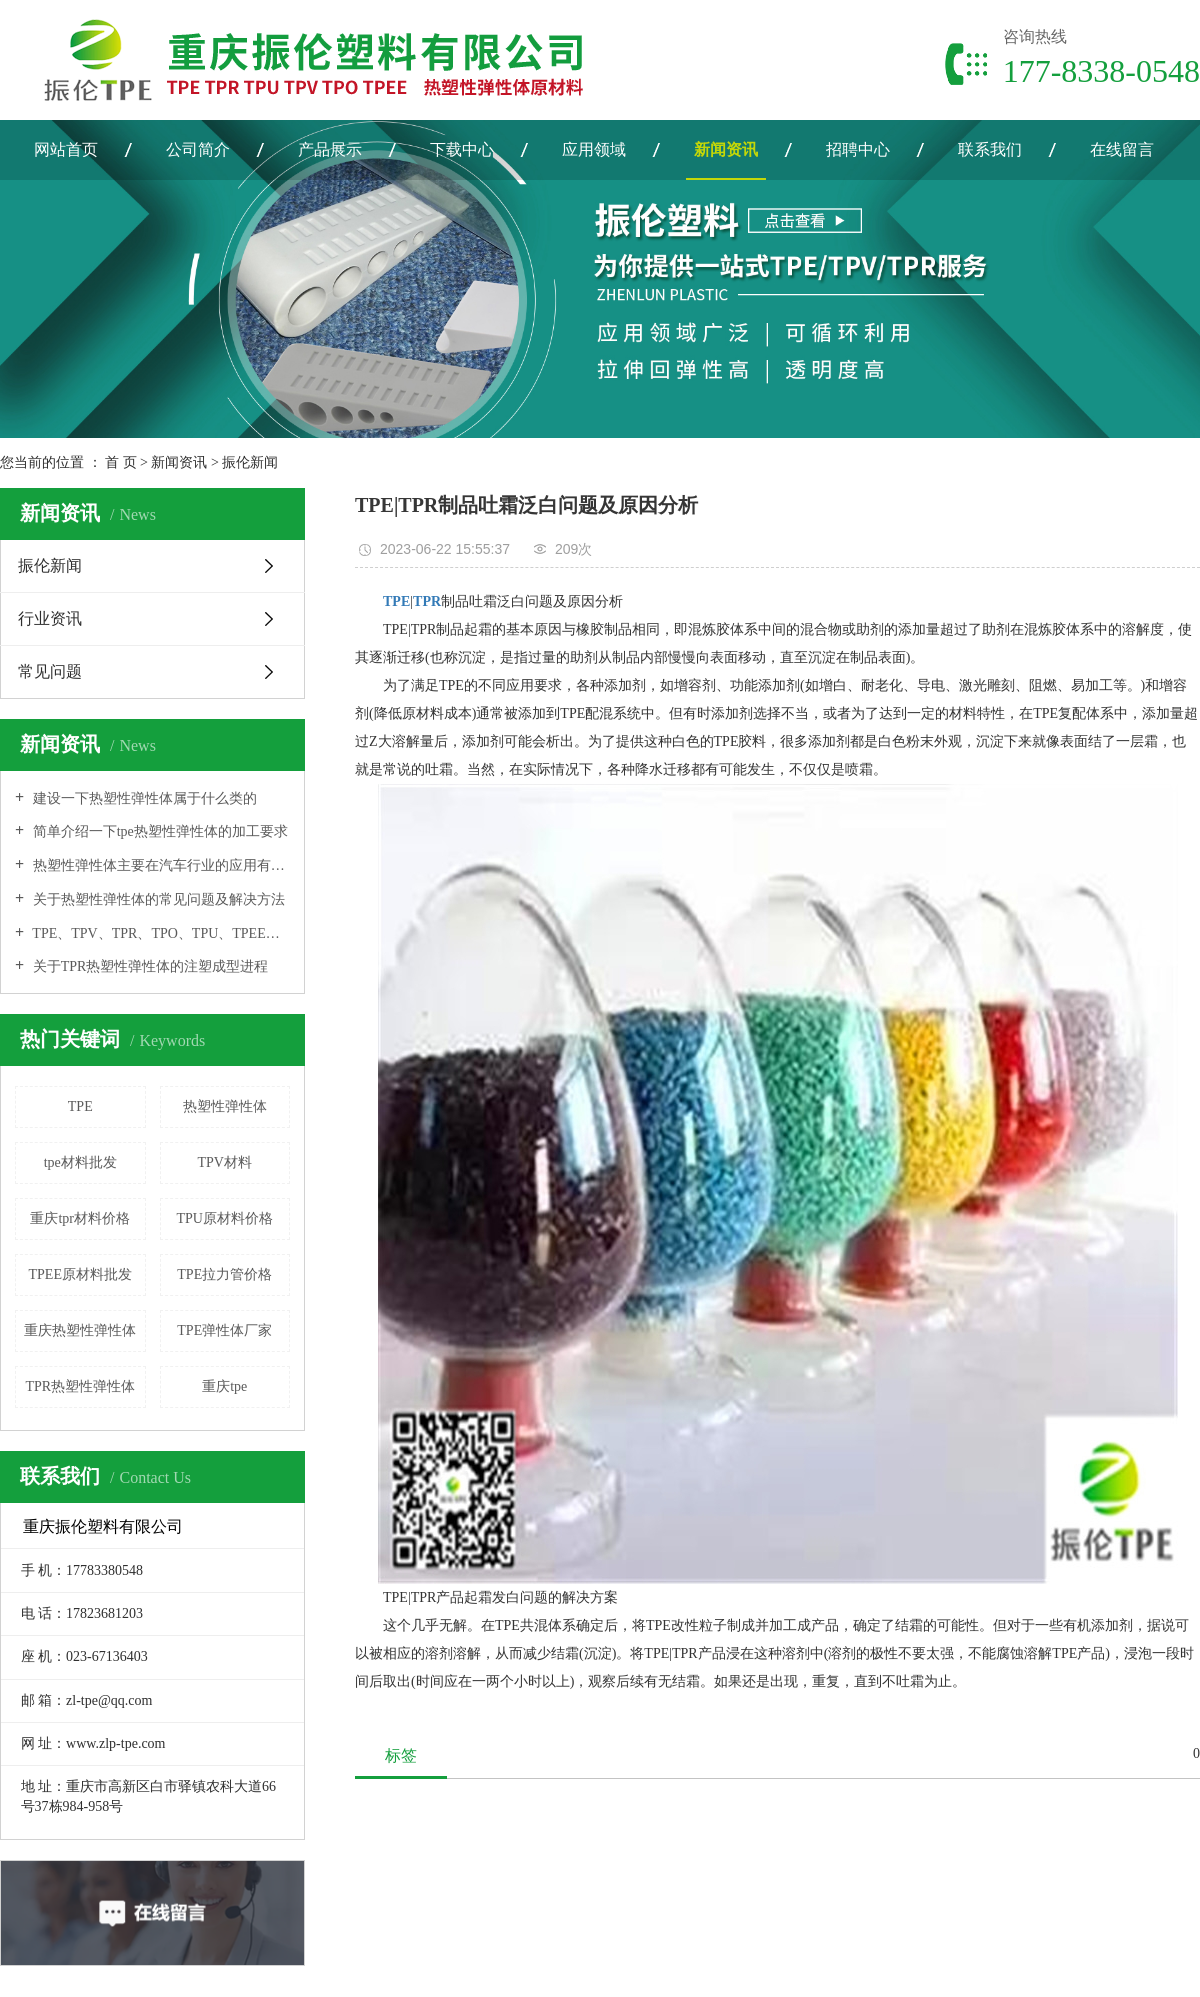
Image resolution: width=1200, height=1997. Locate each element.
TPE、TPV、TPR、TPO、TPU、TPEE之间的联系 (159, 933)
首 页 (121, 462)
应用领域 (594, 149)
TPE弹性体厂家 (224, 1330)
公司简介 (198, 149)
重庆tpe (224, 1386)
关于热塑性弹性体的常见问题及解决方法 (157, 899)
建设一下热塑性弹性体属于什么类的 (143, 798)
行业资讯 (50, 618)
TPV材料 (225, 1162)
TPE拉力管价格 (224, 1274)
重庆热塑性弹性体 (80, 1330)
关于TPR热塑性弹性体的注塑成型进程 (148, 966)
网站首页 (66, 149)
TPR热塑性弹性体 (80, 1386)
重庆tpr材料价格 (80, 1218)
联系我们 (990, 149)
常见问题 (50, 671)
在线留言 (1122, 149)
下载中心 (462, 149)
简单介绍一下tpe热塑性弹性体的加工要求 (158, 831)
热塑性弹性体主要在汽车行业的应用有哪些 (159, 865)
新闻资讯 (726, 149)
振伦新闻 (250, 462)
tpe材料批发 (80, 1162)
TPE (80, 1106)
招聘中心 (858, 149)
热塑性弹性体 (225, 1106)
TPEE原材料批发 (80, 1274)
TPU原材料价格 (225, 1218)
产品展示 (330, 149)
